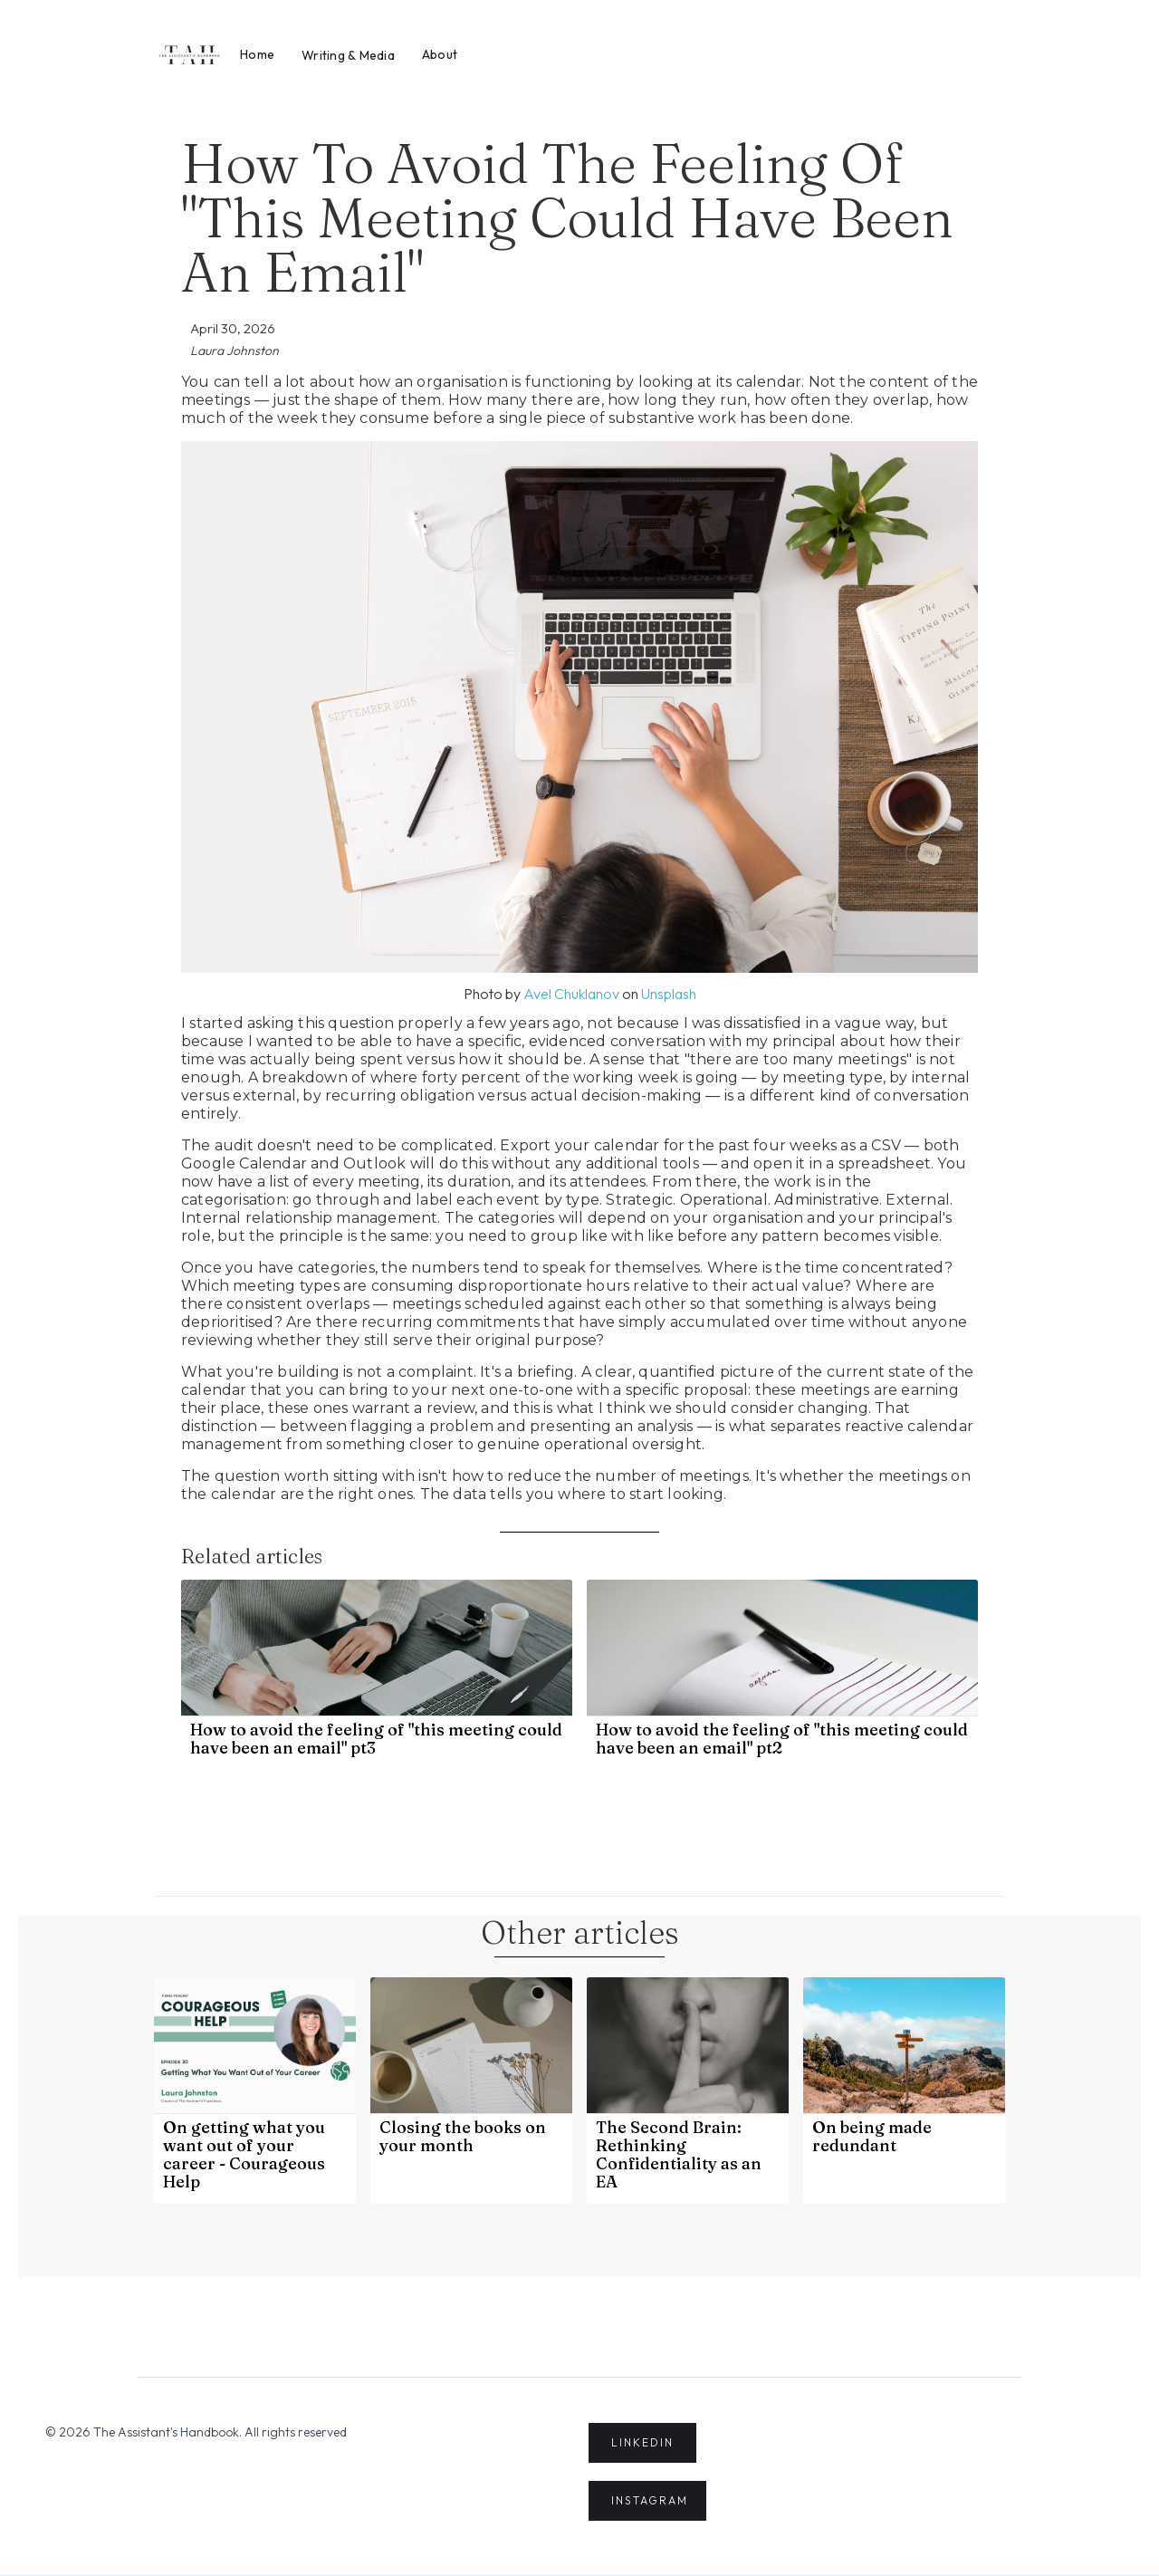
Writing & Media (348, 55)
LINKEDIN (642, 2442)
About (439, 54)
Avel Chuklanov (571, 994)
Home (257, 54)
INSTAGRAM (649, 2500)
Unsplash (668, 994)
